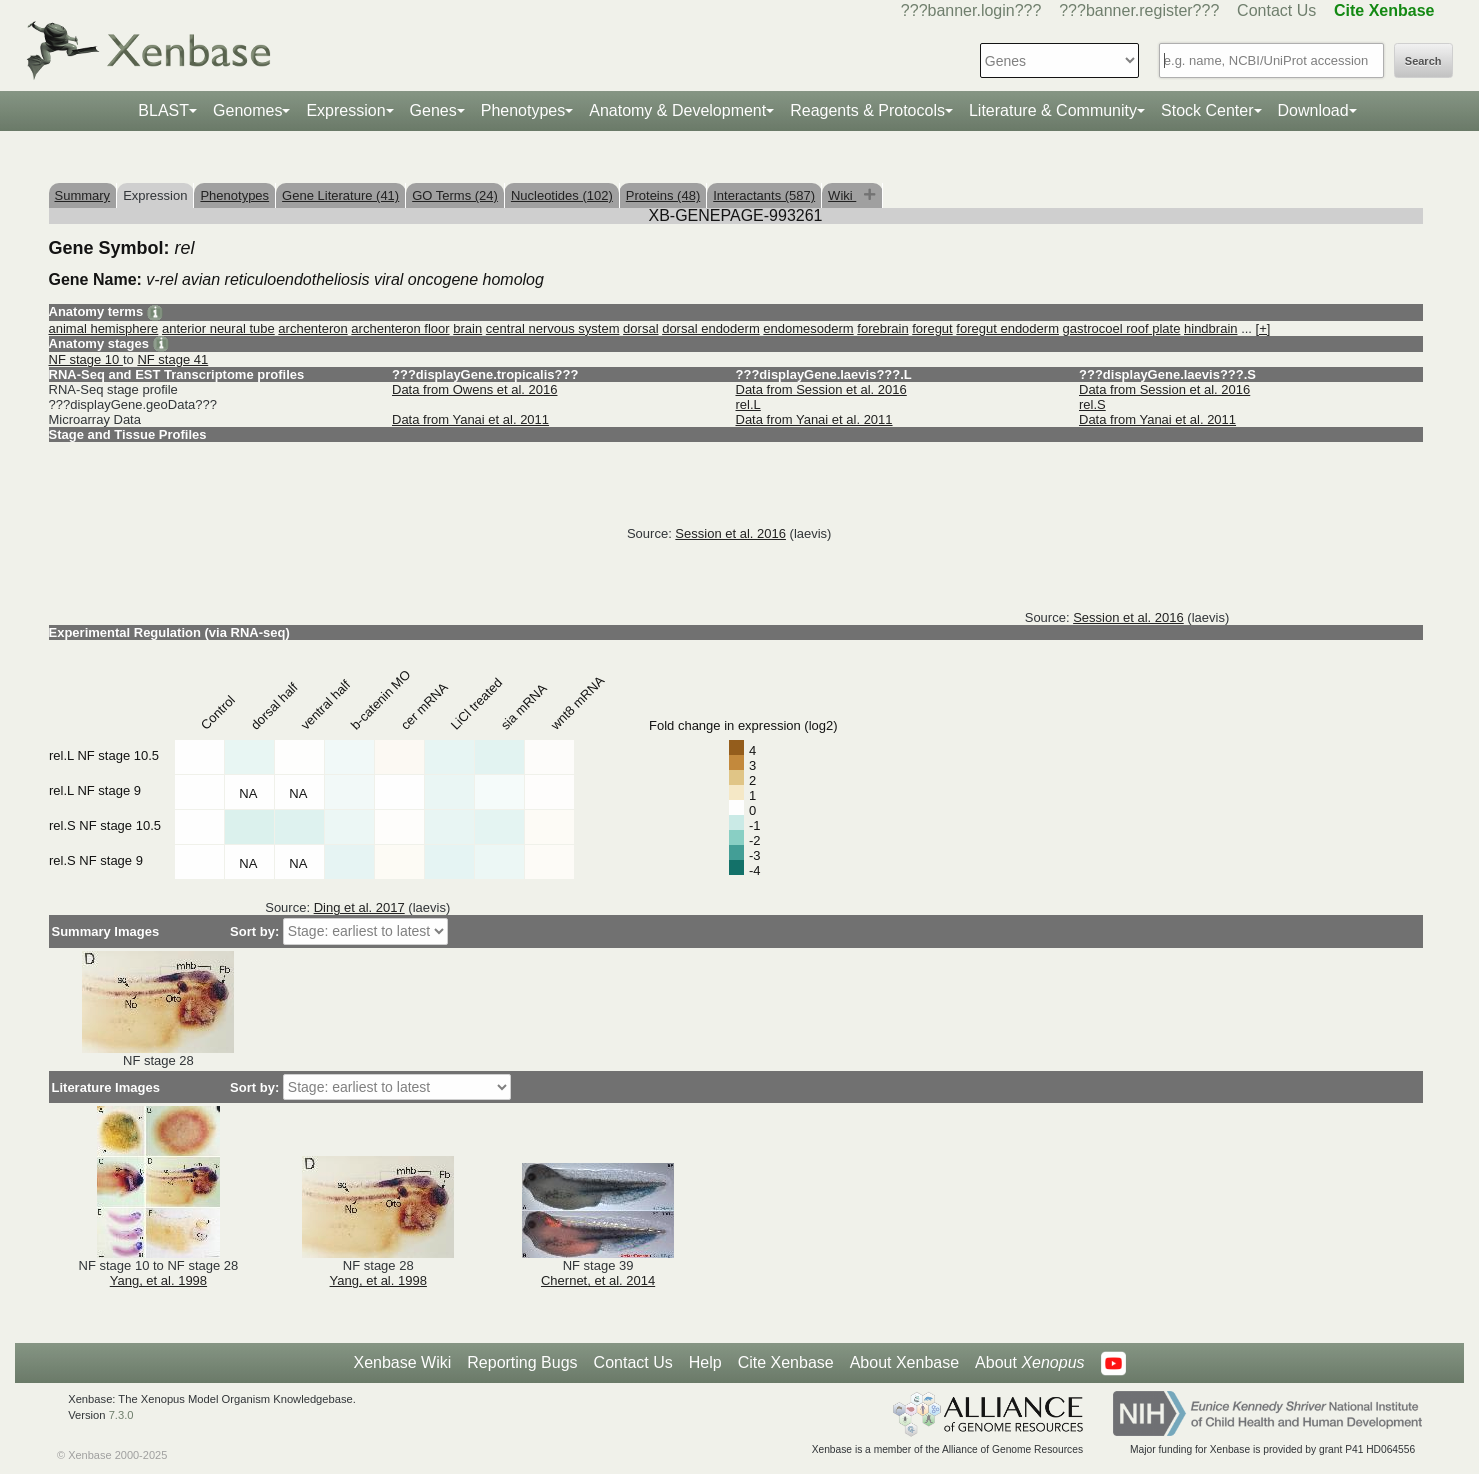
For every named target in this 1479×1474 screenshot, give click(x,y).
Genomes (247, 110)
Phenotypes (523, 110)
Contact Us (1276, 10)
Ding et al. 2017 (359, 907)
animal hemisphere (104, 328)
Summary (83, 195)
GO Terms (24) (455, 195)
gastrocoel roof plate (1122, 328)
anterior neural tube (218, 328)
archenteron (312, 328)
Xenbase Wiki (402, 1362)
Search (1423, 61)
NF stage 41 (172, 359)
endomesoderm (808, 328)
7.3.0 (121, 1415)
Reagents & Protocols (867, 110)
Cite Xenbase (786, 1362)
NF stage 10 (86, 359)
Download (1313, 110)
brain (467, 328)
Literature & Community (1053, 110)
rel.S (1092, 404)
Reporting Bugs (522, 1362)
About (1029, 1363)
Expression (345, 110)
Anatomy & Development (677, 110)
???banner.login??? (971, 10)
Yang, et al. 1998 (158, 1280)
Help (705, 1362)
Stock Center (1207, 110)
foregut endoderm (1007, 328)
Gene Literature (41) (340, 195)
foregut (932, 328)
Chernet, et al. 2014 (598, 1280)
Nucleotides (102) (562, 195)
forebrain (882, 328)
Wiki (842, 195)
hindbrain (1211, 328)
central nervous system (553, 328)
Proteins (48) (663, 195)
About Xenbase (904, 1362)
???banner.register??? (1139, 10)
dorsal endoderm (711, 328)
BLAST (163, 110)
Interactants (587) (764, 195)
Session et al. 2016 (730, 533)
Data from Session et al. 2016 (821, 389)
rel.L (748, 404)
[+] (1263, 328)
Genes (433, 110)
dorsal (640, 328)
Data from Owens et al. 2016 (474, 389)
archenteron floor (400, 328)
